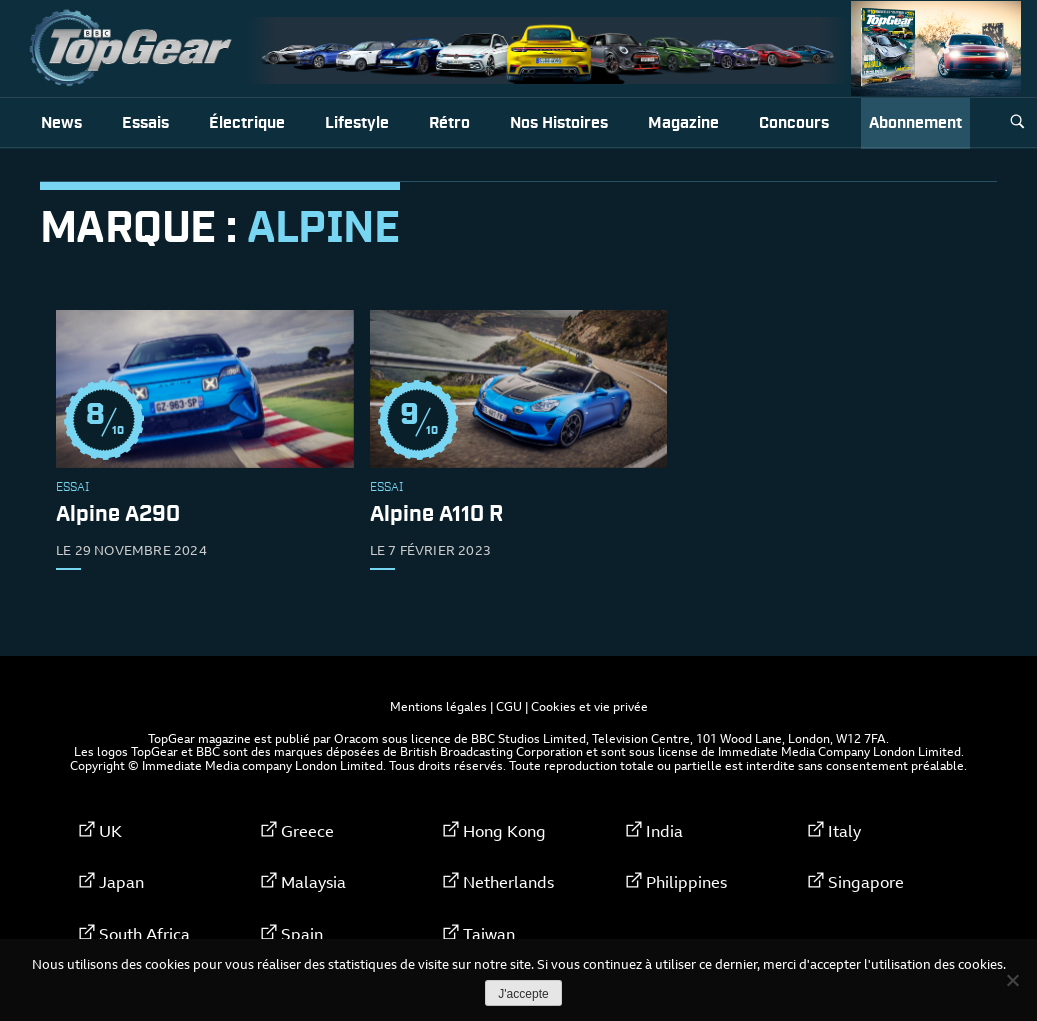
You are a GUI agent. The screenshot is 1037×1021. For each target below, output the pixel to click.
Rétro (449, 123)
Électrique (247, 123)
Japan (121, 882)
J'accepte (523, 994)
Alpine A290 (118, 515)
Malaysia (313, 882)
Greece (307, 831)
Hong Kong (504, 831)
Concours (794, 123)
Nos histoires (559, 123)
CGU (509, 706)
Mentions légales (438, 706)
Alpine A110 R (436, 515)
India (664, 831)
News (61, 123)
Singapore (866, 882)
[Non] (1012, 980)
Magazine (683, 123)
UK (110, 831)
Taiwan (489, 934)
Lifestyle (357, 123)
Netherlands (508, 882)
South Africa (144, 934)
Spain (302, 934)
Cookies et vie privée (589, 706)
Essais (145, 123)
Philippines (686, 882)
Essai (72, 488)
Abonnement (915, 123)
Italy (844, 831)
